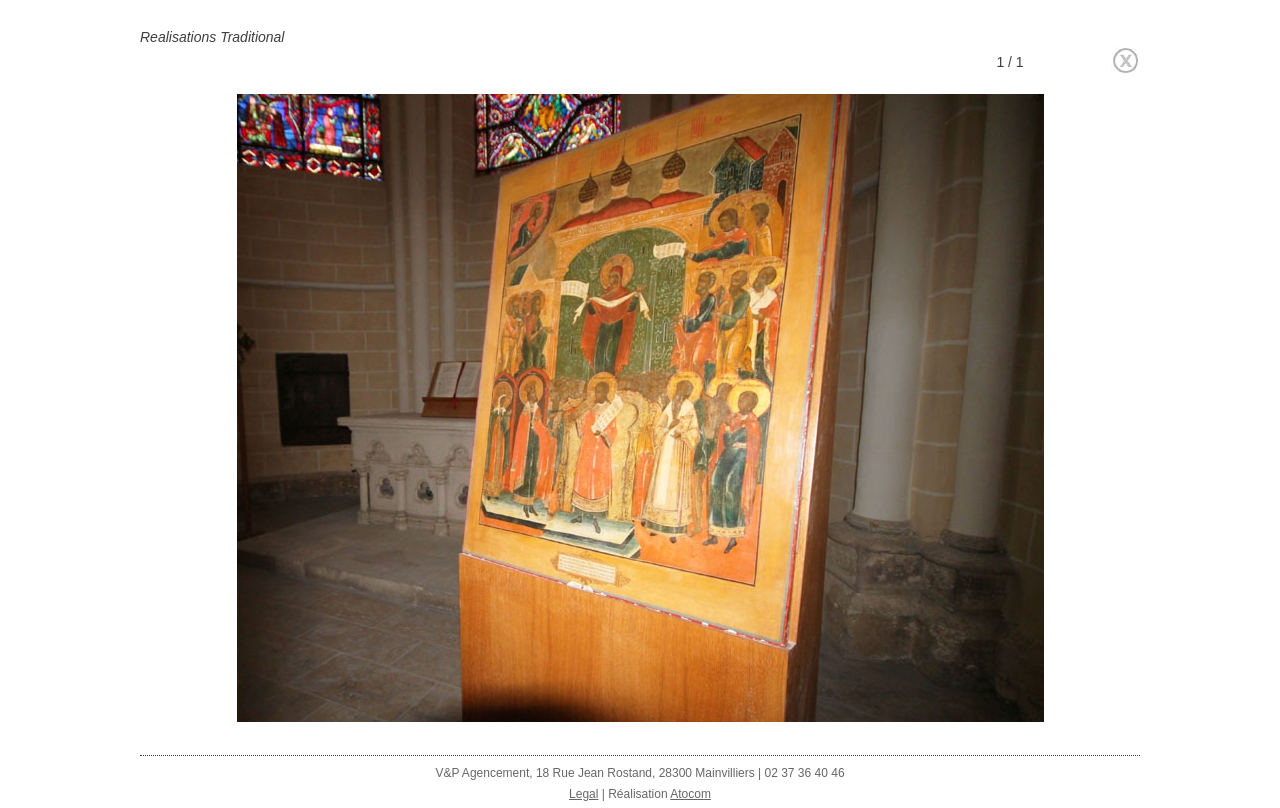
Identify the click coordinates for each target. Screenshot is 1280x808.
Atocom (690, 794)
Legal (583, 794)
